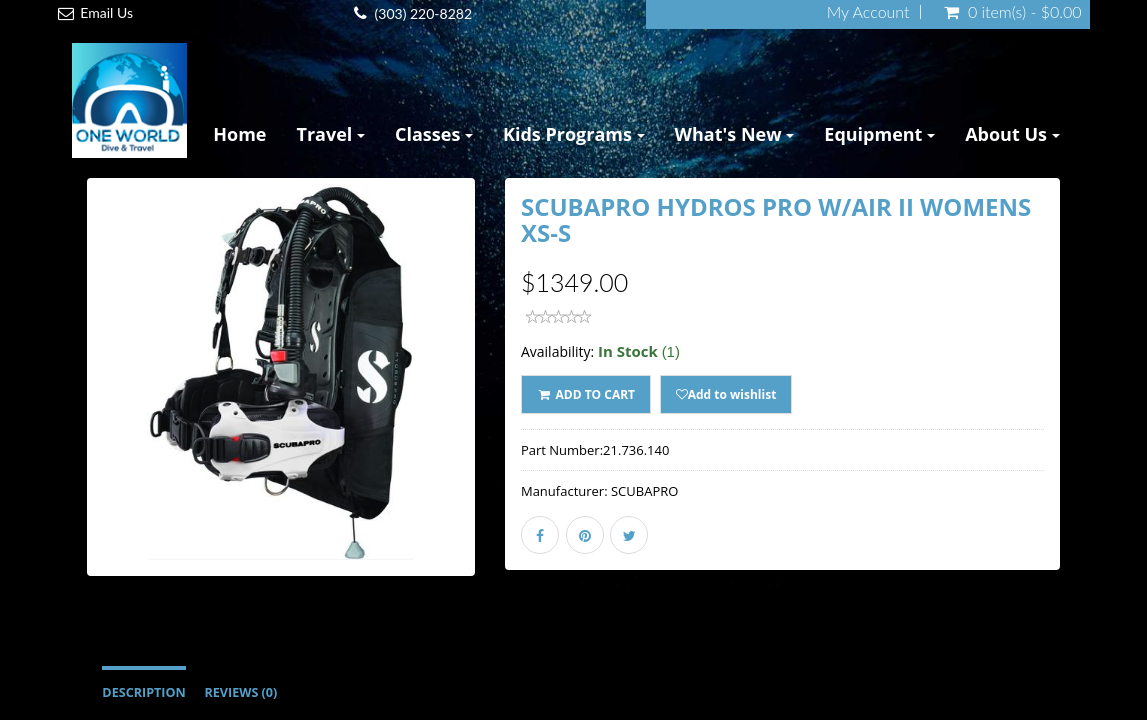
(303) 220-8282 (423, 13)
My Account (868, 12)
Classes (434, 134)
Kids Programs (574, 134)
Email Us (106, 12)
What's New (735, 134)
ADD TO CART (586, 394)
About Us (1012, 134)
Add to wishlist (726, 394)
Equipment (879, 134)
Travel (331, 134)
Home (239, 134)
